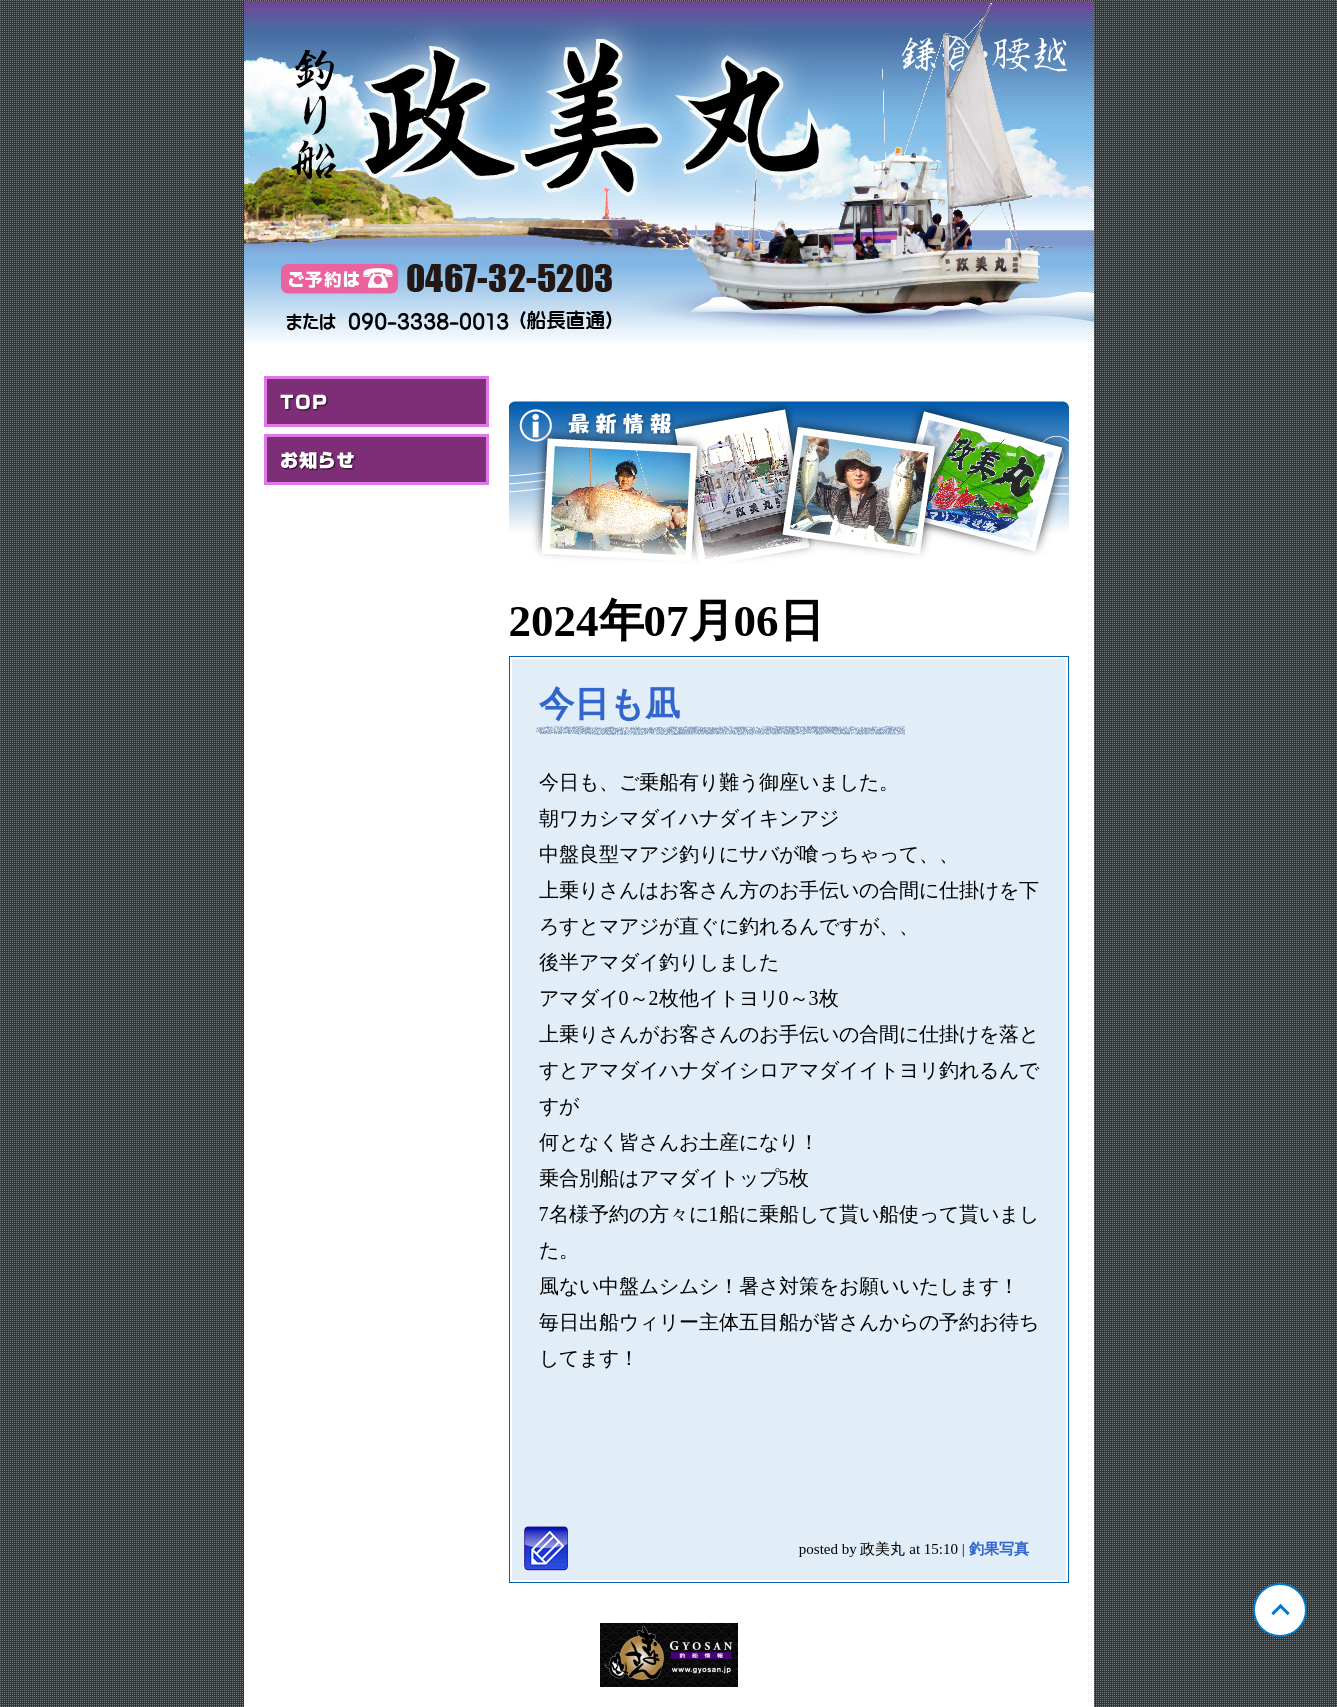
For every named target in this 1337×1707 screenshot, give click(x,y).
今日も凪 (609, 704)
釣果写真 (999, 1549)
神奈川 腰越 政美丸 (669, 176)
